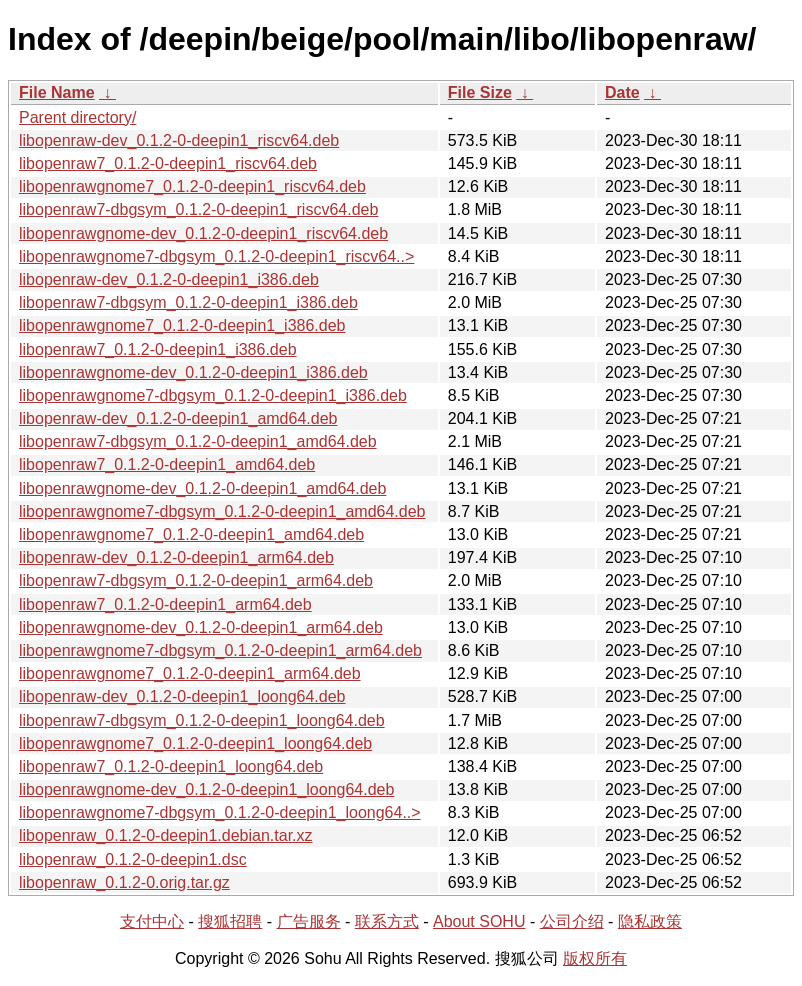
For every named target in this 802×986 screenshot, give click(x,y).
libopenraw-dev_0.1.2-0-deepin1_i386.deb (169, 279)
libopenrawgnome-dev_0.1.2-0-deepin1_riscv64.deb (203, 233)
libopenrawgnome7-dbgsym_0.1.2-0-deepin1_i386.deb (213, 395)
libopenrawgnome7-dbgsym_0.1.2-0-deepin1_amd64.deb (222, 511)
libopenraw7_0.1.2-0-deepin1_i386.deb (158, 349)
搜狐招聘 (230, 921)
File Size (480, 92)
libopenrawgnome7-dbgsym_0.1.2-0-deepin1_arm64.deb (220, 650)
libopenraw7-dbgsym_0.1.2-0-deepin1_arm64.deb (196, 580)
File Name (57, 92)
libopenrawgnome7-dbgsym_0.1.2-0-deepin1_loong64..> (220, 812)
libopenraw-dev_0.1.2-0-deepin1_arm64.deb (176, 557)
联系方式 (387, 921)
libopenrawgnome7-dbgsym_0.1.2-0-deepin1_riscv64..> (216, 256)
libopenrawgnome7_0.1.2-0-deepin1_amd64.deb (191, 534)
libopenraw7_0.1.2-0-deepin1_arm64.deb (165, 604)
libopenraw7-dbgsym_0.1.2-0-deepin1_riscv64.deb (198, 209)
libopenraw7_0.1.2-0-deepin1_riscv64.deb (168, 163)
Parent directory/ (77, 117)
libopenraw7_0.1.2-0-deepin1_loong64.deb (171, 766)
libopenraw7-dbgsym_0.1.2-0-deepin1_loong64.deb (202, 720)
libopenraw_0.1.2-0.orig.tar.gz (124, 882)
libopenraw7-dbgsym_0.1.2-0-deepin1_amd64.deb (198, 441)
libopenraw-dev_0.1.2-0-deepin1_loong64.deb (182, 696)
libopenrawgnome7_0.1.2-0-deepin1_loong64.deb (195, 743)
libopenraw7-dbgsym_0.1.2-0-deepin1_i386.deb (188, 302)
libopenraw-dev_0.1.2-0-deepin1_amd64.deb (178, 418)
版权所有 (595, 958)
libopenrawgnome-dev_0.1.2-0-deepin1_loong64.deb (206, 789)
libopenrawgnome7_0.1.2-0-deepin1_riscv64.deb (192, 186)
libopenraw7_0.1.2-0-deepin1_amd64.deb (167, 464)
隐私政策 (650, 921)
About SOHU (479, 921)
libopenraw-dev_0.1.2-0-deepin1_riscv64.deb (179, 140)
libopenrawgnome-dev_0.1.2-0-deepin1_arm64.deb (201, 627)
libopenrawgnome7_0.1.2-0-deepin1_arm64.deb (190, 673)
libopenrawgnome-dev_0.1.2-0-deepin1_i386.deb (193, 372)
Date (622, 92)
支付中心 (152, 921)
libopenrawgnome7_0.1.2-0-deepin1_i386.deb (182, 325)
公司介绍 (572, 921)
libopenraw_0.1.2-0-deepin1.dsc (133, 859)
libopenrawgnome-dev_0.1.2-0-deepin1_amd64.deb (202, 488)
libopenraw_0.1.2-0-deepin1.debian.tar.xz (166, 835)
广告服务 (309, 921)
